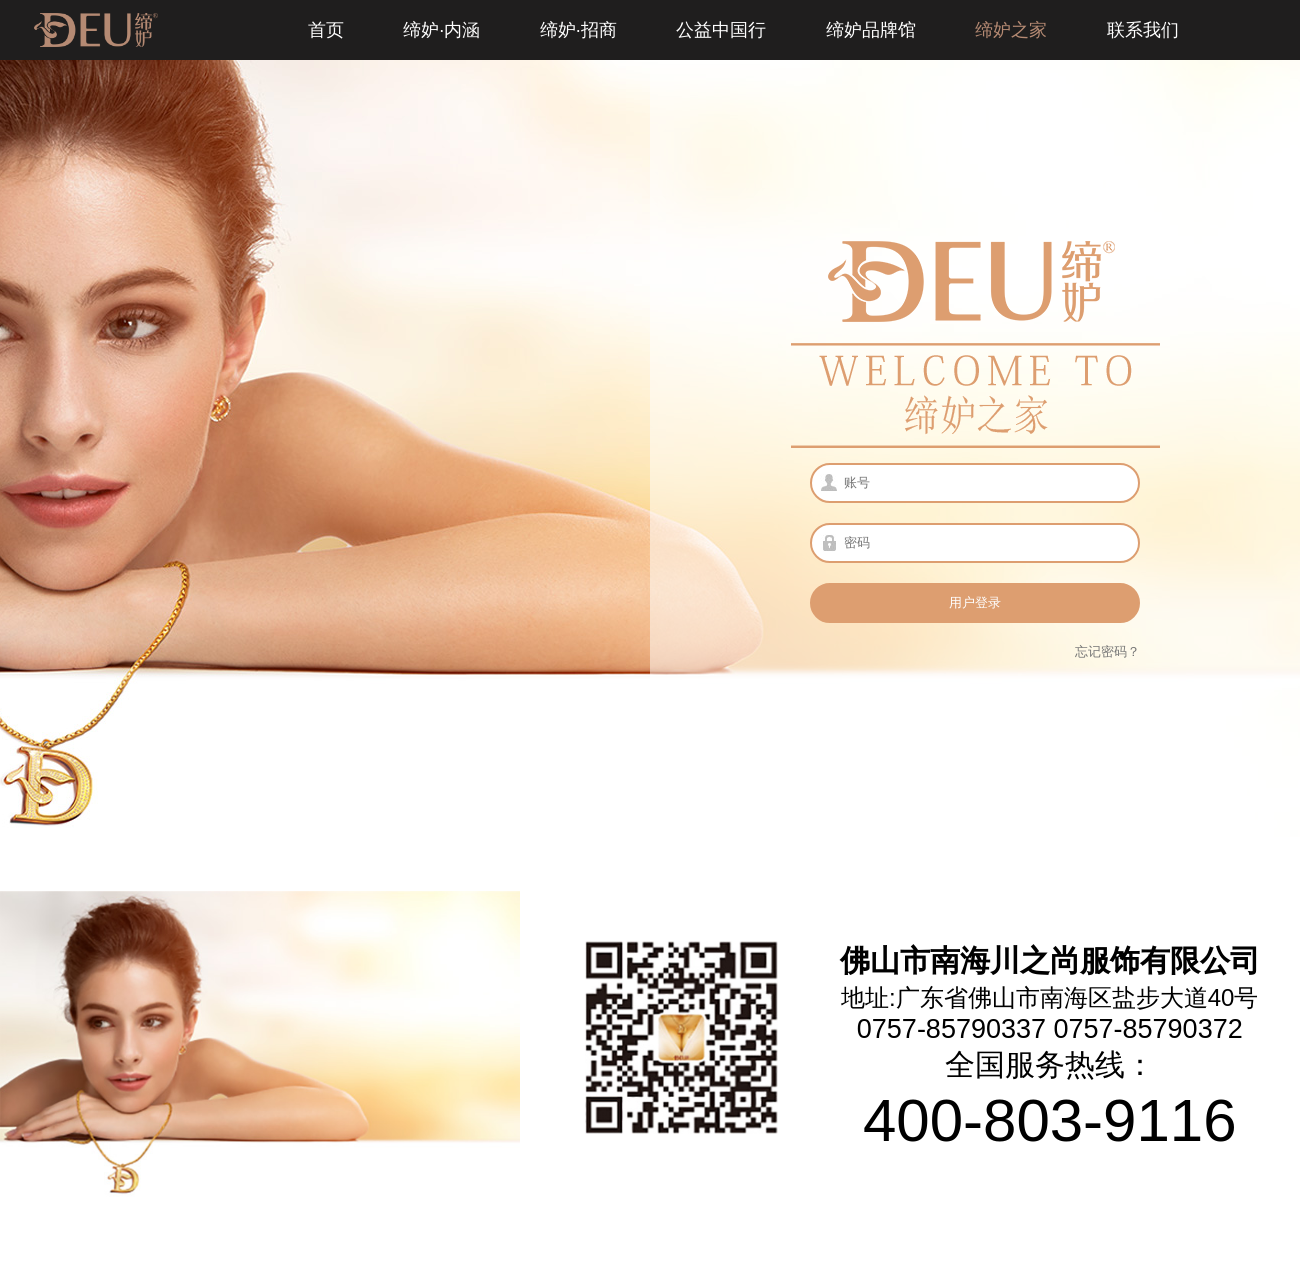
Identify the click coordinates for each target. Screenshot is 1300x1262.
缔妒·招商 (578, 30)
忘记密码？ (1107, 651)
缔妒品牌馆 (871, 30)
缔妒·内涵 (441, 30)
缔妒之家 (1011, 30)
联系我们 (1143, 30)
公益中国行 (721, 30)
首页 (326, 30)
